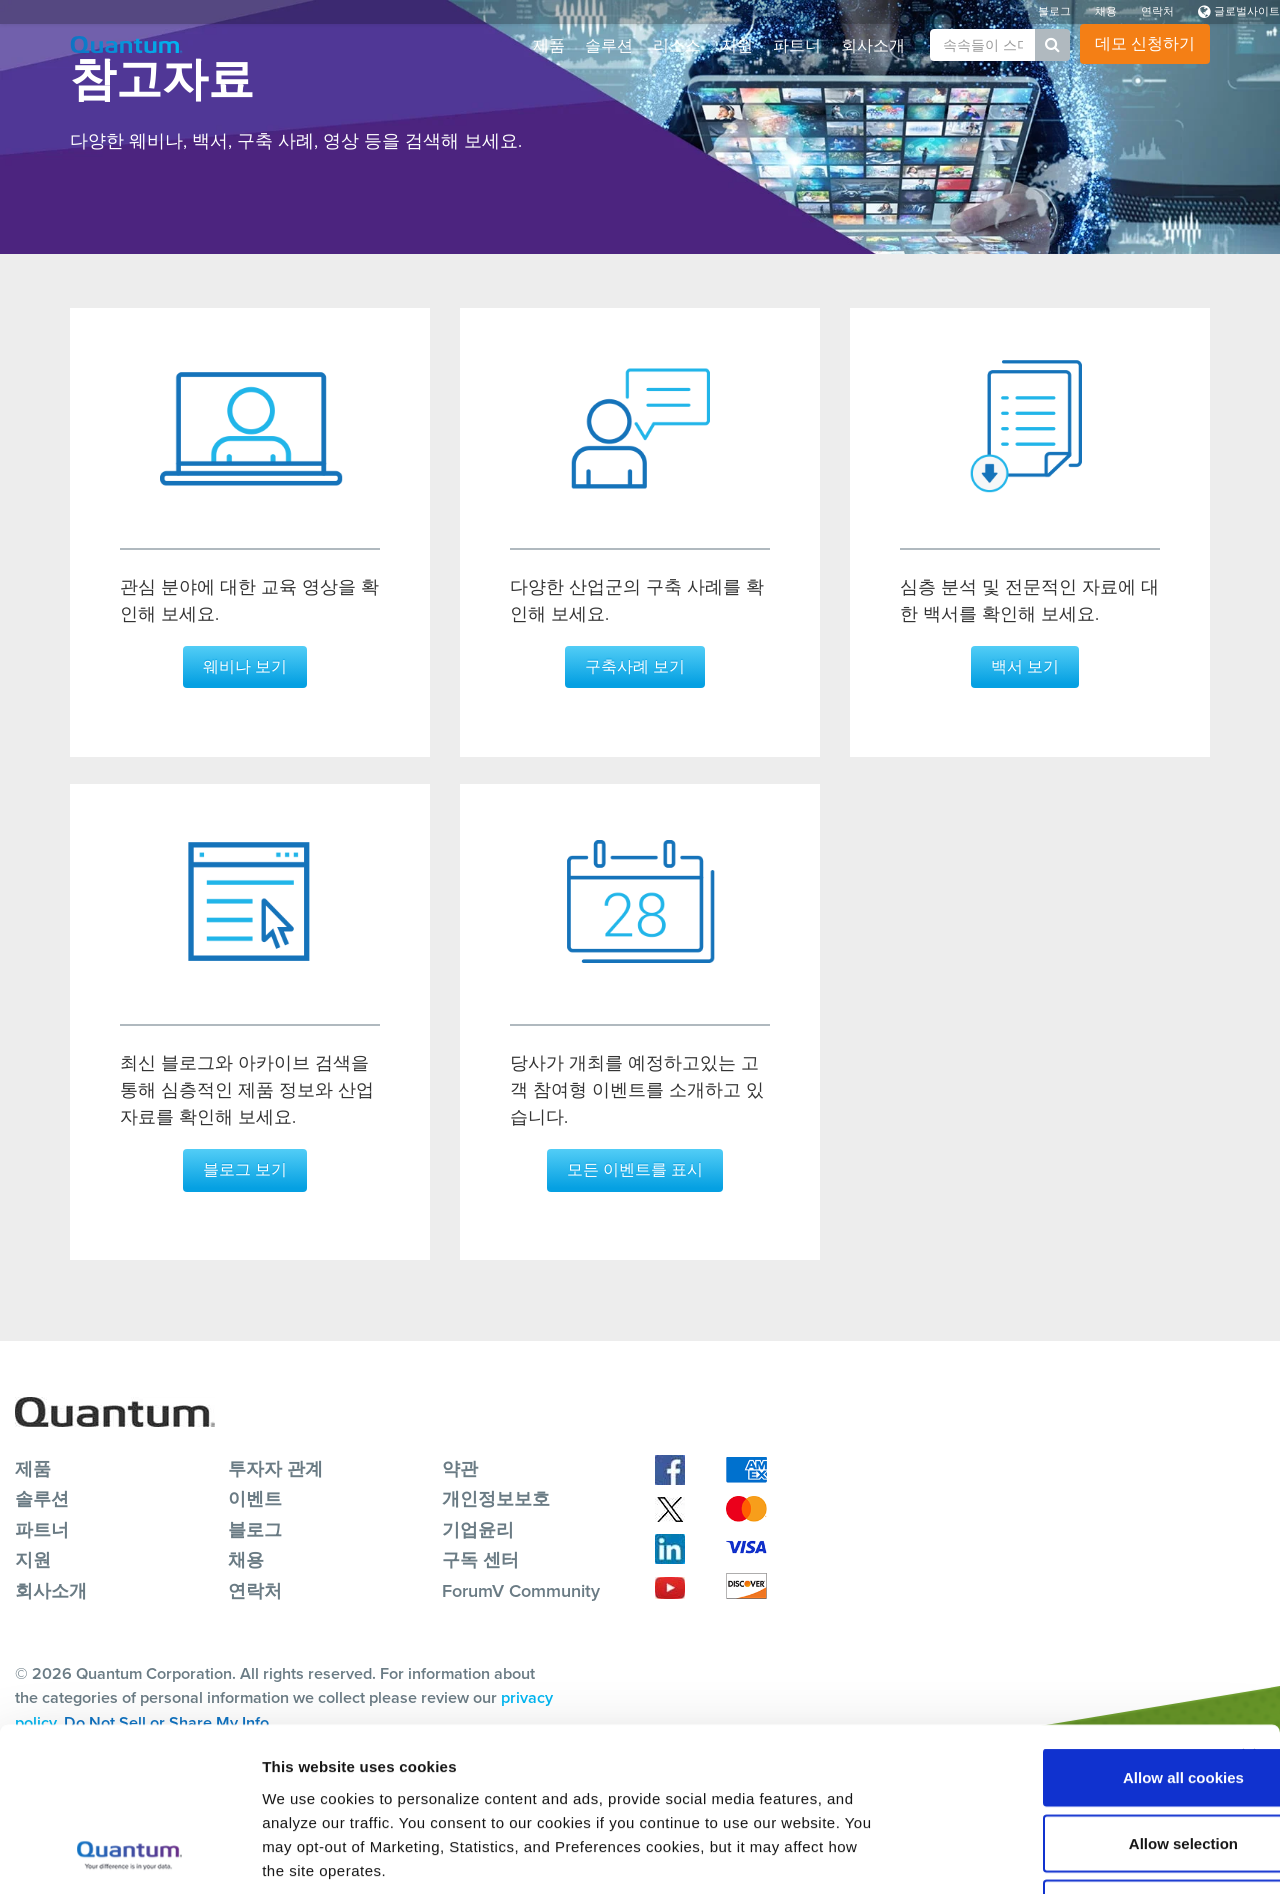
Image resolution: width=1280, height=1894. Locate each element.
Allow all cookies (1062, 1631)
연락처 (1157, 11)
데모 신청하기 (1145, 43)
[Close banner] (1249, 1610)
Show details (1049, 1854)
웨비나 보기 (245, 666)
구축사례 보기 (635, 666)
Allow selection (1061, 1697)
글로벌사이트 (1239, 11)
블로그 (1054, 11)
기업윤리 (478, 1528)
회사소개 (873, 45)
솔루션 (609, 45)
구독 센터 (480, 1559)
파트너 (797, 45)
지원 (737, 45)
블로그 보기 (245, 1168)
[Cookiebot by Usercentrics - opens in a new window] (129, 1855)
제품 (549, 45)
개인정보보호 (496, 1498)
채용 (1106, 11)
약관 (460, 1467)
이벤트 (255, 1498)
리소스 (677, 45)
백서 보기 (1025, 666)
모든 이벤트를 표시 (635, 1168)
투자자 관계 (275, 1467)
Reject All (1062, 1762)
